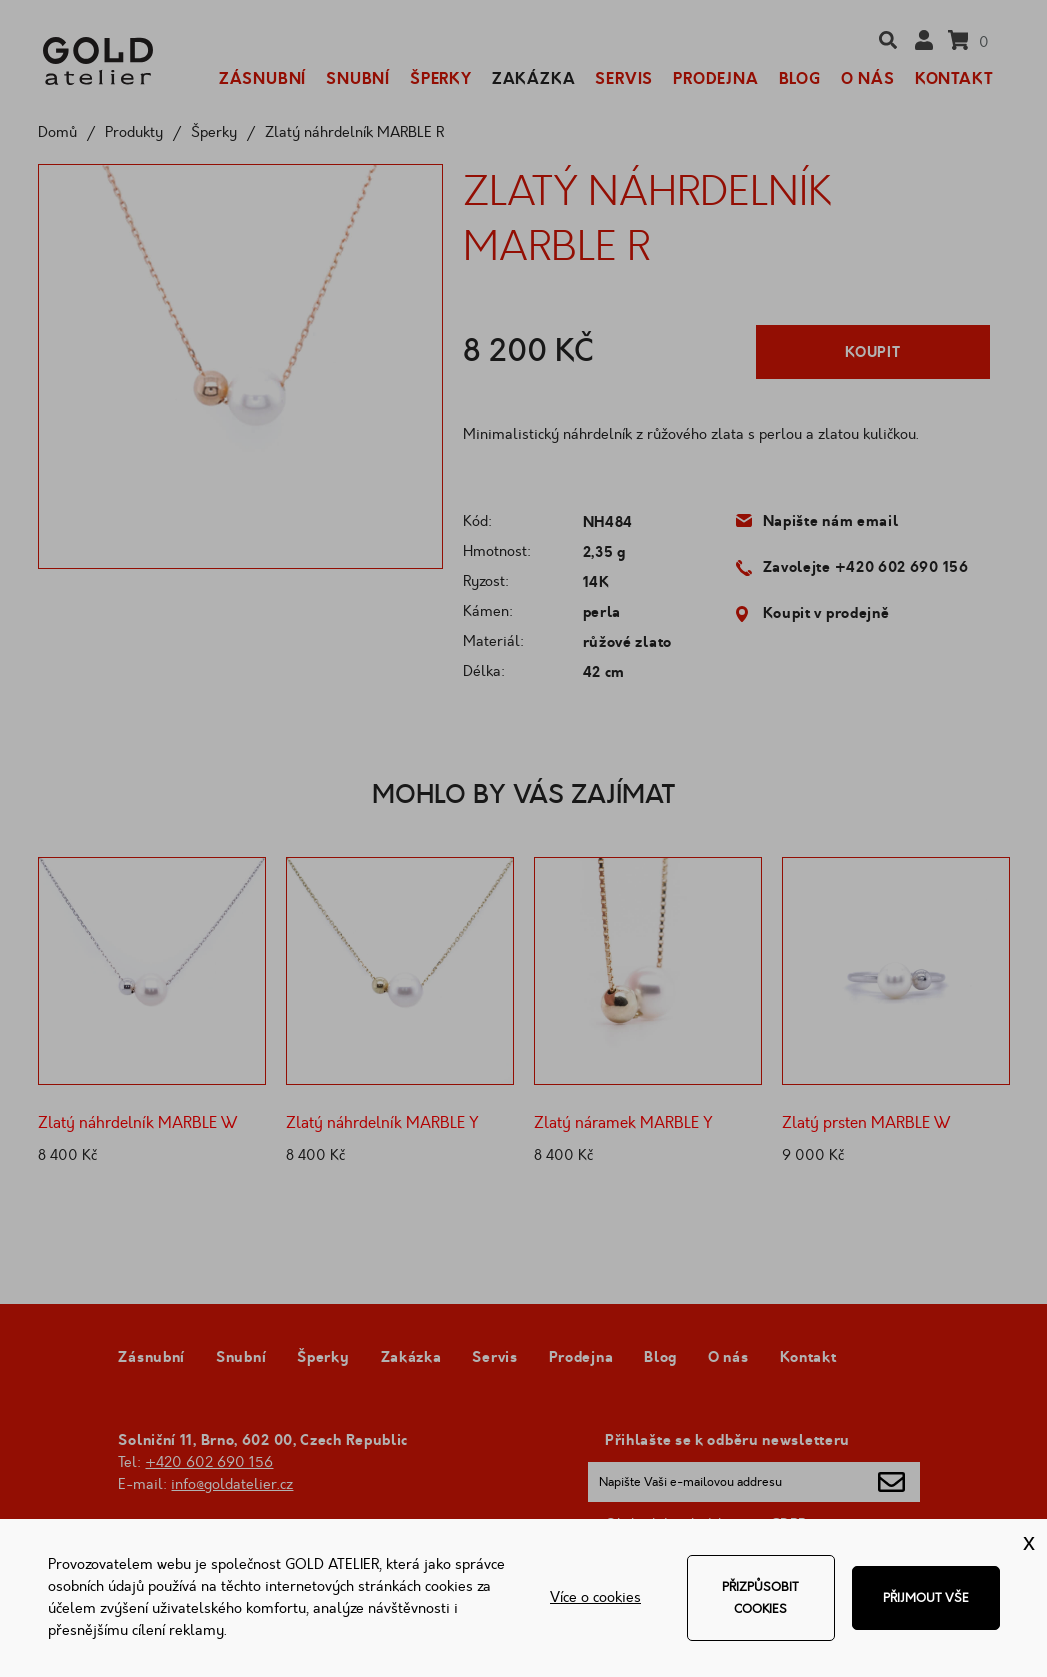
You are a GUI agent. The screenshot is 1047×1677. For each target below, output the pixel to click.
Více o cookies (595, 1597)
